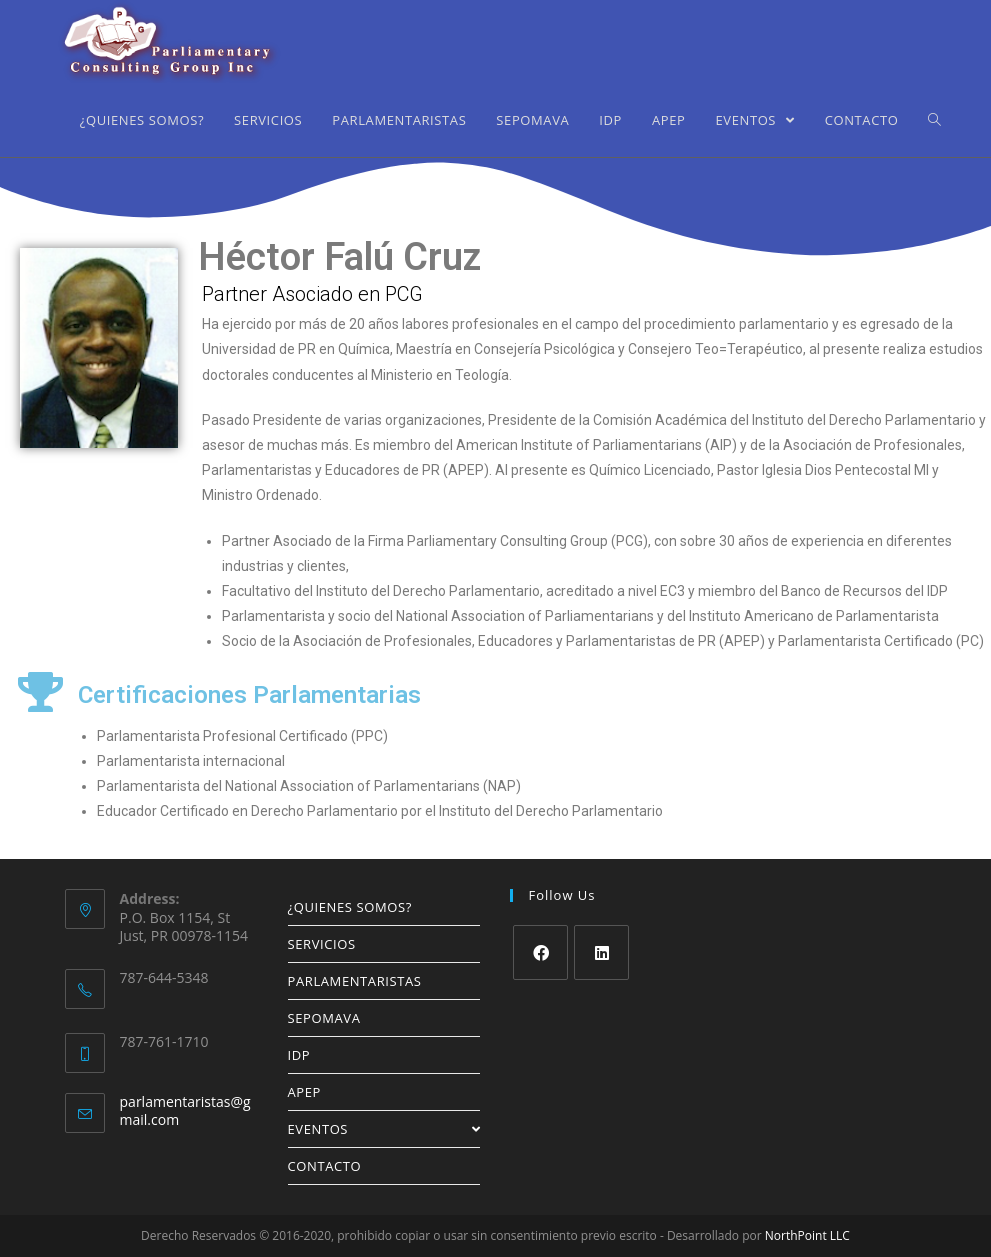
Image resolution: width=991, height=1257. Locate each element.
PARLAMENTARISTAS (355, 981)
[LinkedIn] (601, 952)
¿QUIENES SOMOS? (350, 907)
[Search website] (934, 120)
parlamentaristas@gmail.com (185, 1110)
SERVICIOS (322, 944)
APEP (305, 1092)
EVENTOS (384, 1129)
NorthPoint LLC (807, 1235)
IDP (299, 1055)
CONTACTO (325, 1166)
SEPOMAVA (324, 1018)
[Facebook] (540, 952)
